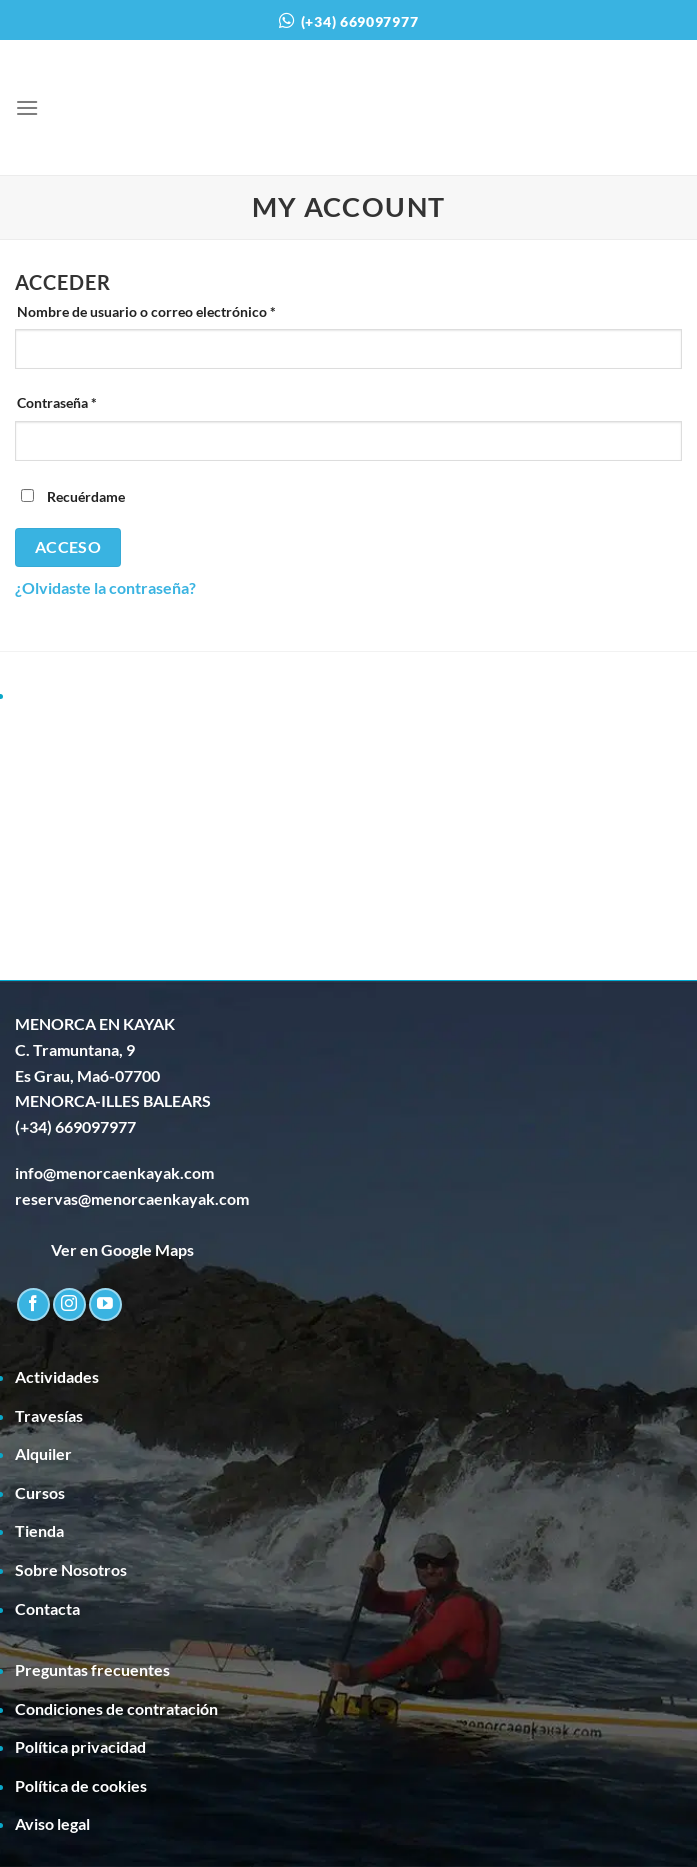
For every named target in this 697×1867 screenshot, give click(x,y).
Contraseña (92, 403)
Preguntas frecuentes (92, 1669)
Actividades (57, 1376)
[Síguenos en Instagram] (69, 1304)
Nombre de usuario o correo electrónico (182, 312)
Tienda (39, 1530)
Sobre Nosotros (71, 1569)
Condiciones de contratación (116, 1708)
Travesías (49, 1415)
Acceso (68, 547)
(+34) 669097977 (360, 21)
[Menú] (27, 107)
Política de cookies (81, 1785)
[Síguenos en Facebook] (33, 1304)
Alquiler (43, 1453)
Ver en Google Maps (104, 1249)
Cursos (40, 1492)
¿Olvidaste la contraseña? (105, 587)
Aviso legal (52, 1823)
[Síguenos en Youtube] (105, 1304)
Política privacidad (80, 1746)
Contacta (47, 1608)
